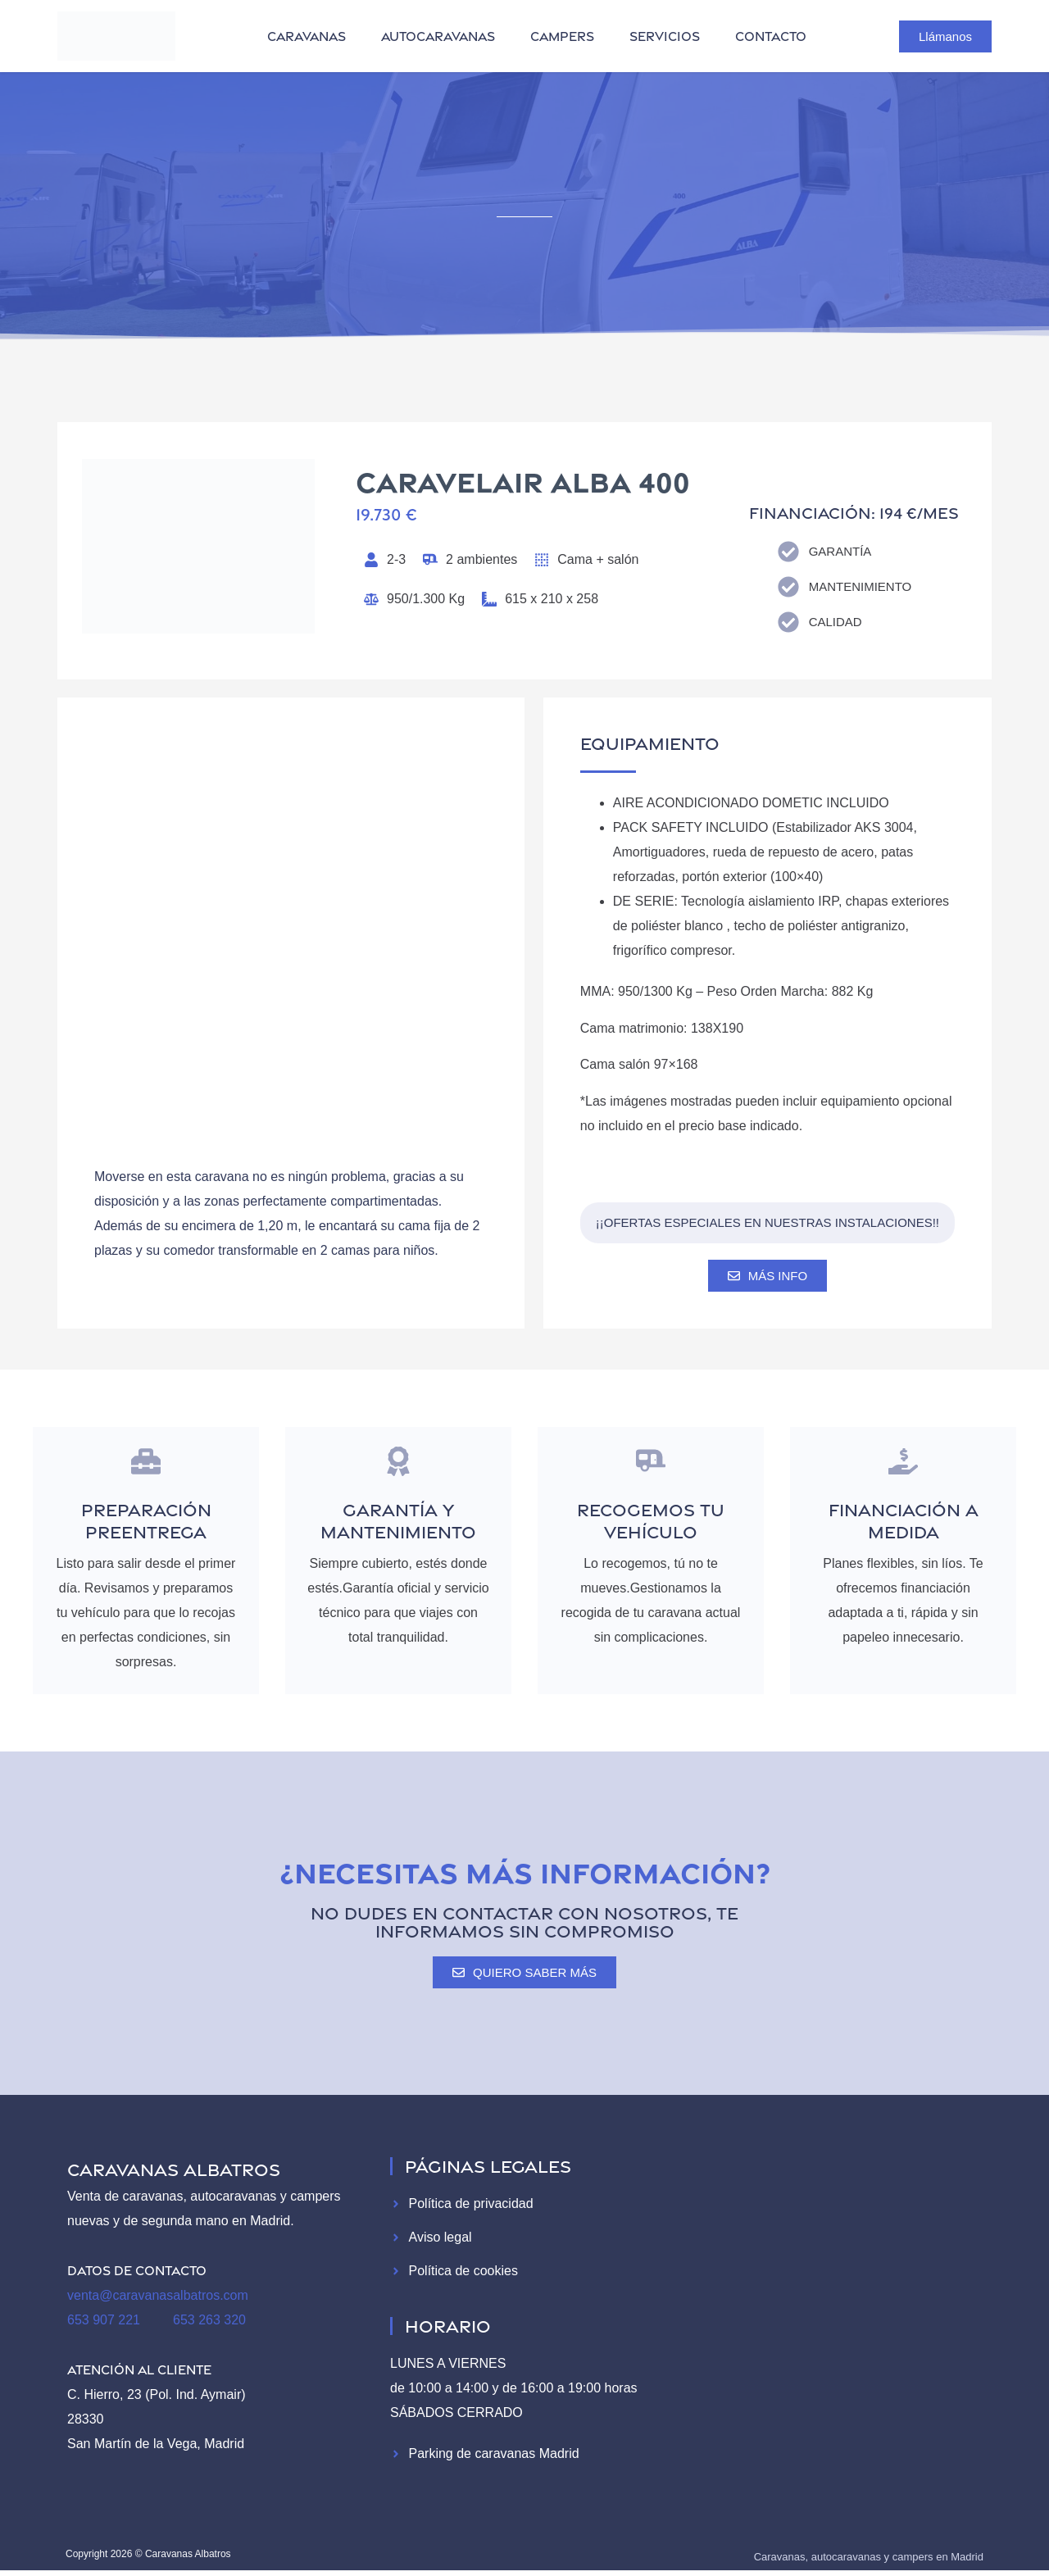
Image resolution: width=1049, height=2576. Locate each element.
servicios (664, 36)
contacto (770, 36)
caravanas (306, 36)
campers (562, 36)
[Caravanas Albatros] (837, 2306)
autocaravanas (438, 36)
